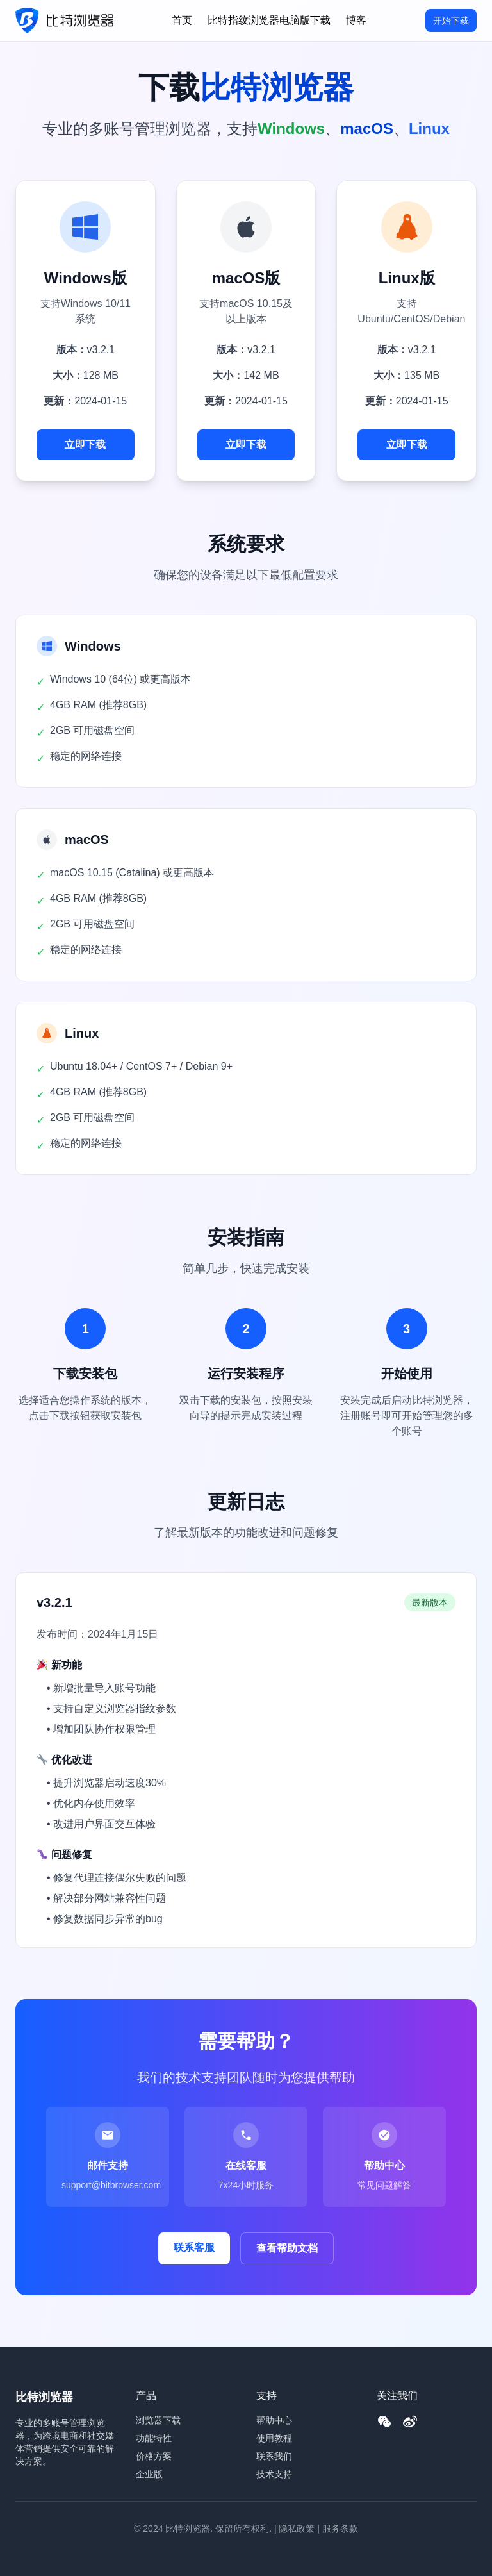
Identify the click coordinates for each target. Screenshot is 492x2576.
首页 (182, 20)
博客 (356, 20)
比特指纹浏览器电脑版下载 (269, 20)
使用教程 (274, 2438)
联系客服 (194, 2247)
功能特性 (154, 2438)
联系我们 (274, 2456)
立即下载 (85, 444)
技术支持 (274, 2474)
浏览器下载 (158, 2420)
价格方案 (154, 2456)
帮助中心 (274, 2420)
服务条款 (340, 2528)
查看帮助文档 (287, 2248)
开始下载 (451, 20)
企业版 (149, 2474)
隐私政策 (297, 2528)
